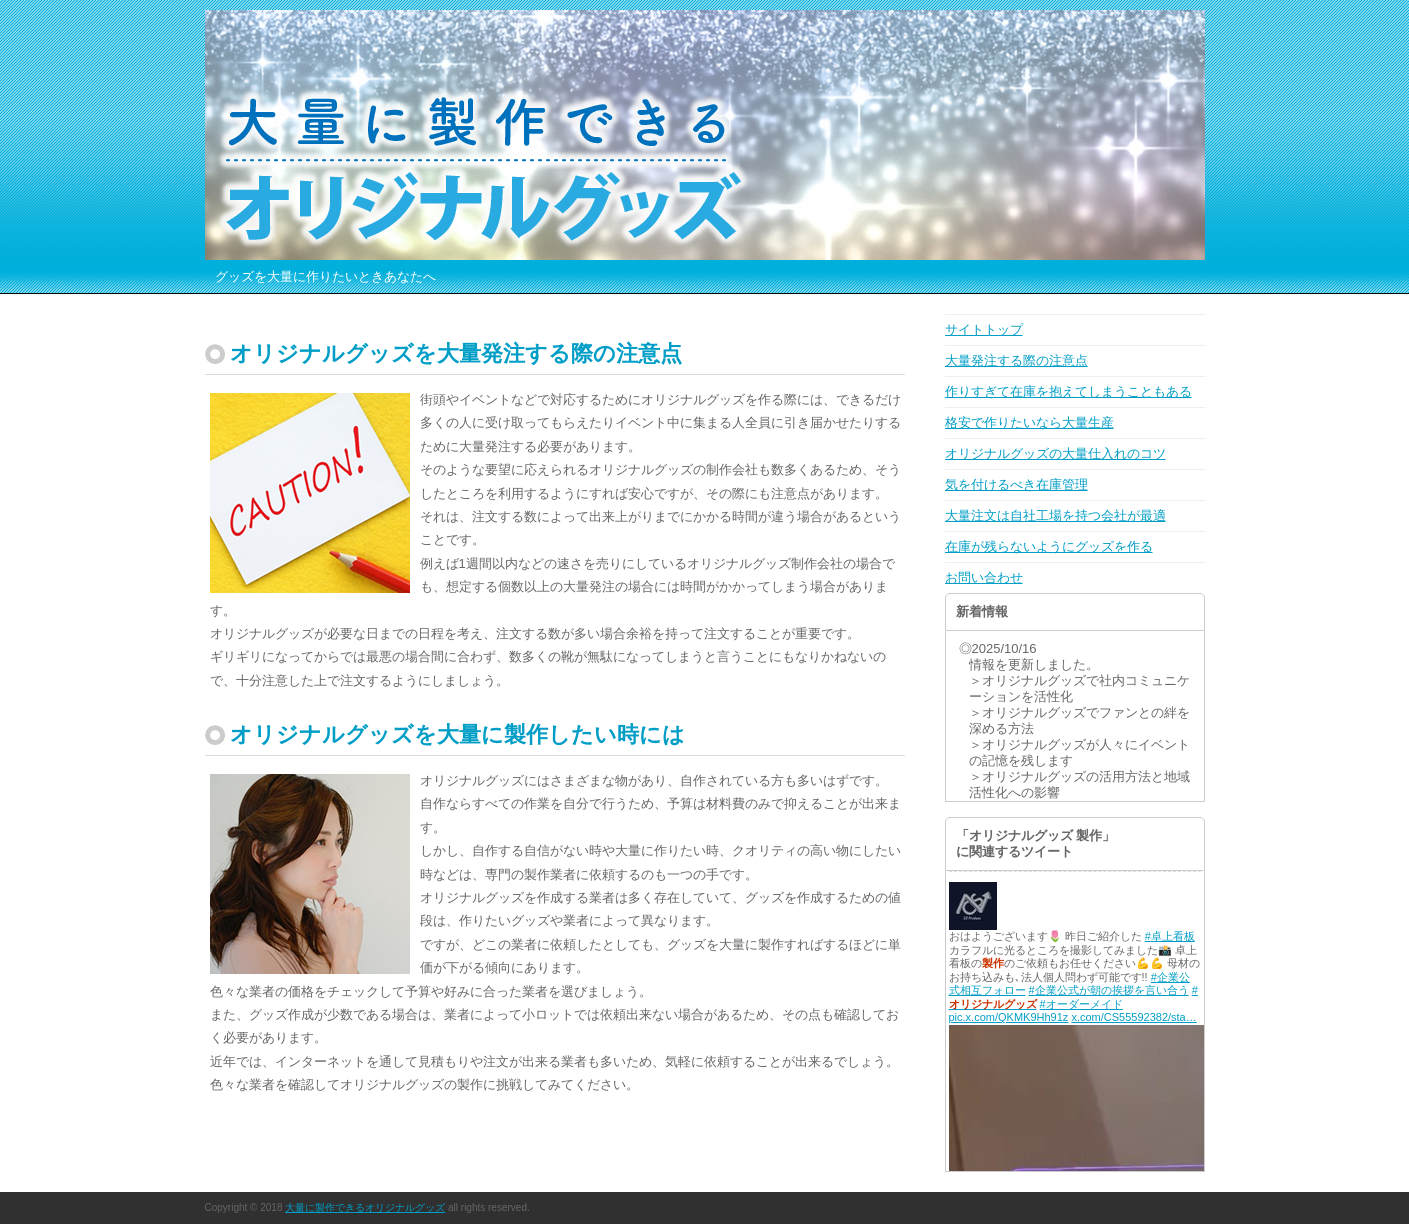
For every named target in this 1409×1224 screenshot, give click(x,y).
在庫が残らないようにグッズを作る (1049, 546)
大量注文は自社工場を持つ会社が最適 (1055, 515)
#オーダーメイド (1081, 1004)
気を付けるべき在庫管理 (1016, 484)
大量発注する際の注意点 (1016, 360)
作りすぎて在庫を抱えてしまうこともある (1068, 391)
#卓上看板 (1170, 936)
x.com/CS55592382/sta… (1133, 1017)
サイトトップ (984, 329)
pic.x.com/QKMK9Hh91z (1009, 1017)
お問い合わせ (984, 577)
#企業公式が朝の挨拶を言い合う (1109, 990)
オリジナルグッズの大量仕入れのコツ (1055, 453)
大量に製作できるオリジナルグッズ (365, 1207)
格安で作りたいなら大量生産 (1029, 422)
